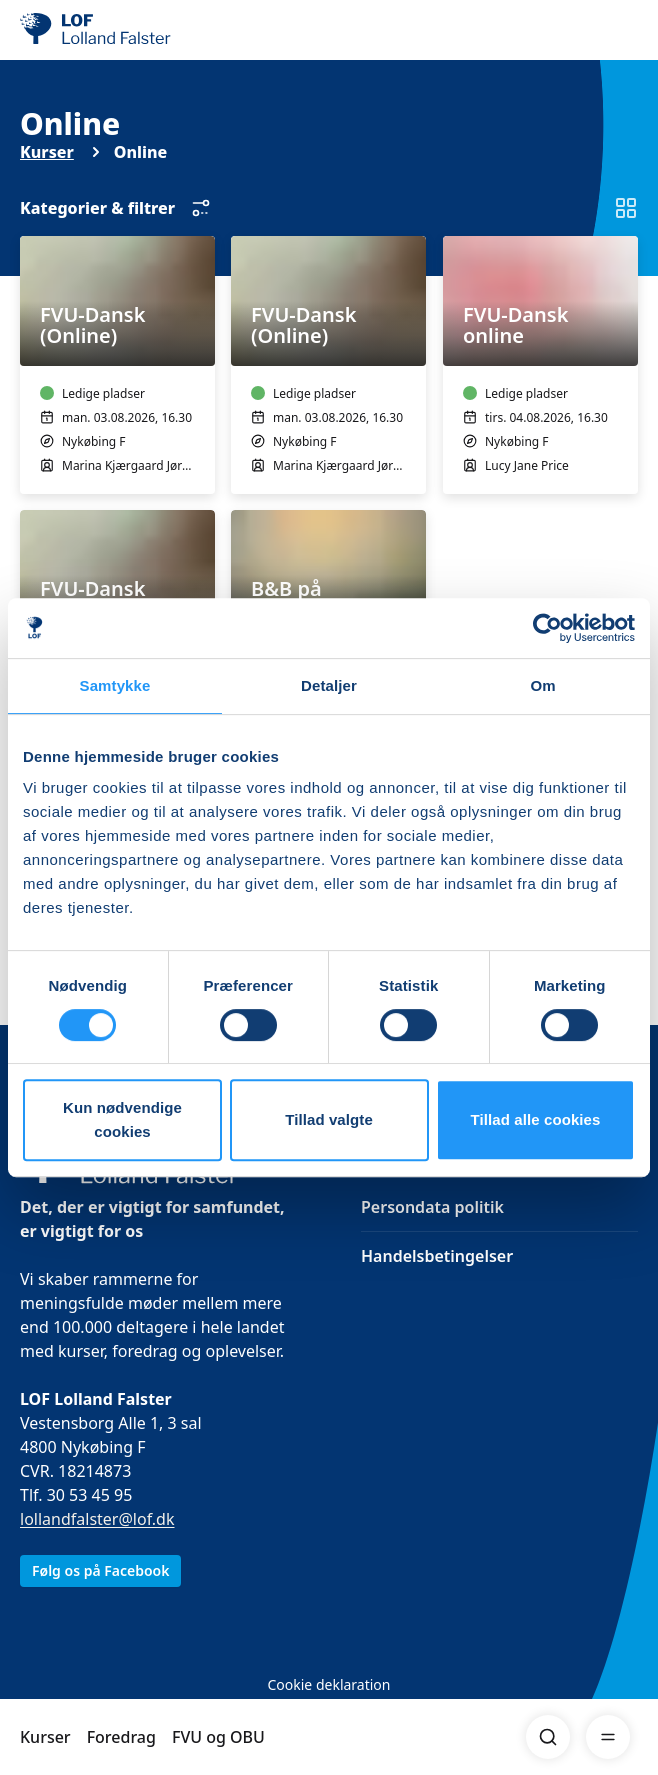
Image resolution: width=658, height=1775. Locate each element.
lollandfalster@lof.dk (97, 1519)
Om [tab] (542, 685)
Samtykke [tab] (115, 685)
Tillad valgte (329, 1119)
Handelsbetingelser (437, 1256)
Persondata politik (432, 1207)
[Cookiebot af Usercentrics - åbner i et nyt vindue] (547, 628)
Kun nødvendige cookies (122, 1119)
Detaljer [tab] (329, 685)
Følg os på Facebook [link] (100, 1570)
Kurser (45, 1737)
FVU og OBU (218, 1737)
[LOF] (121, 30)
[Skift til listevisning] (626, 208)
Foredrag (121, 1737)
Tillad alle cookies (535, 1119)
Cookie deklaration (328, 1684)
